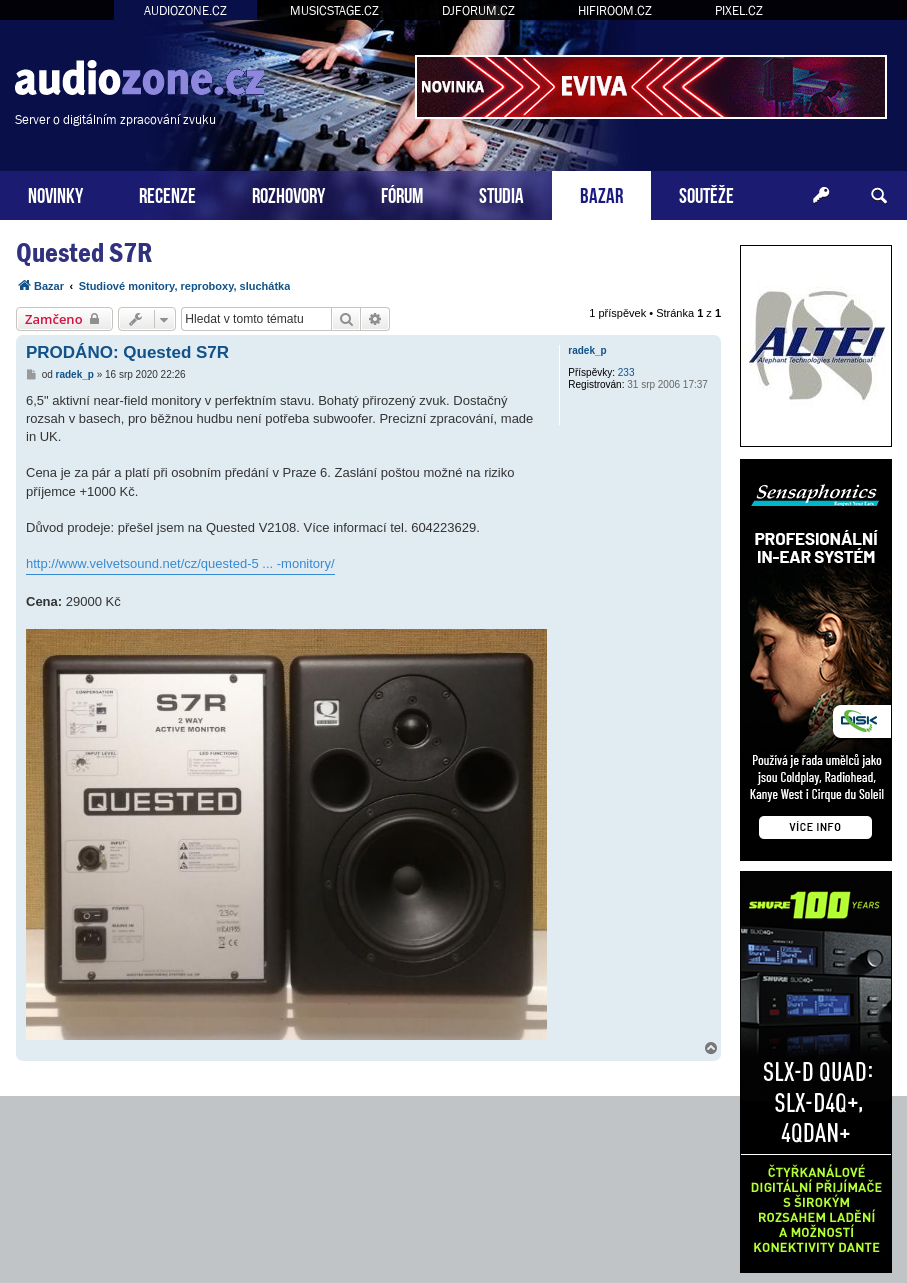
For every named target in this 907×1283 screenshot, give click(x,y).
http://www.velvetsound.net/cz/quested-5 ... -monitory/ (180, 563)
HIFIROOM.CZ (615, 10)
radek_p (587, 350)
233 (626, 372)
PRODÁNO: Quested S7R (127, 352)
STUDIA (501, 193)
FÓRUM (402, 193)
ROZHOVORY (288, 193)
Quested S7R (84, 252)
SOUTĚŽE (706, 193)
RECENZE (167, 193)
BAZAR (601, 193)
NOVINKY (55, 193)
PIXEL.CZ (739, 10)
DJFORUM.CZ (478, 10)
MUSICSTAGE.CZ (334, 10)
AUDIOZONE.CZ (185, 10)
